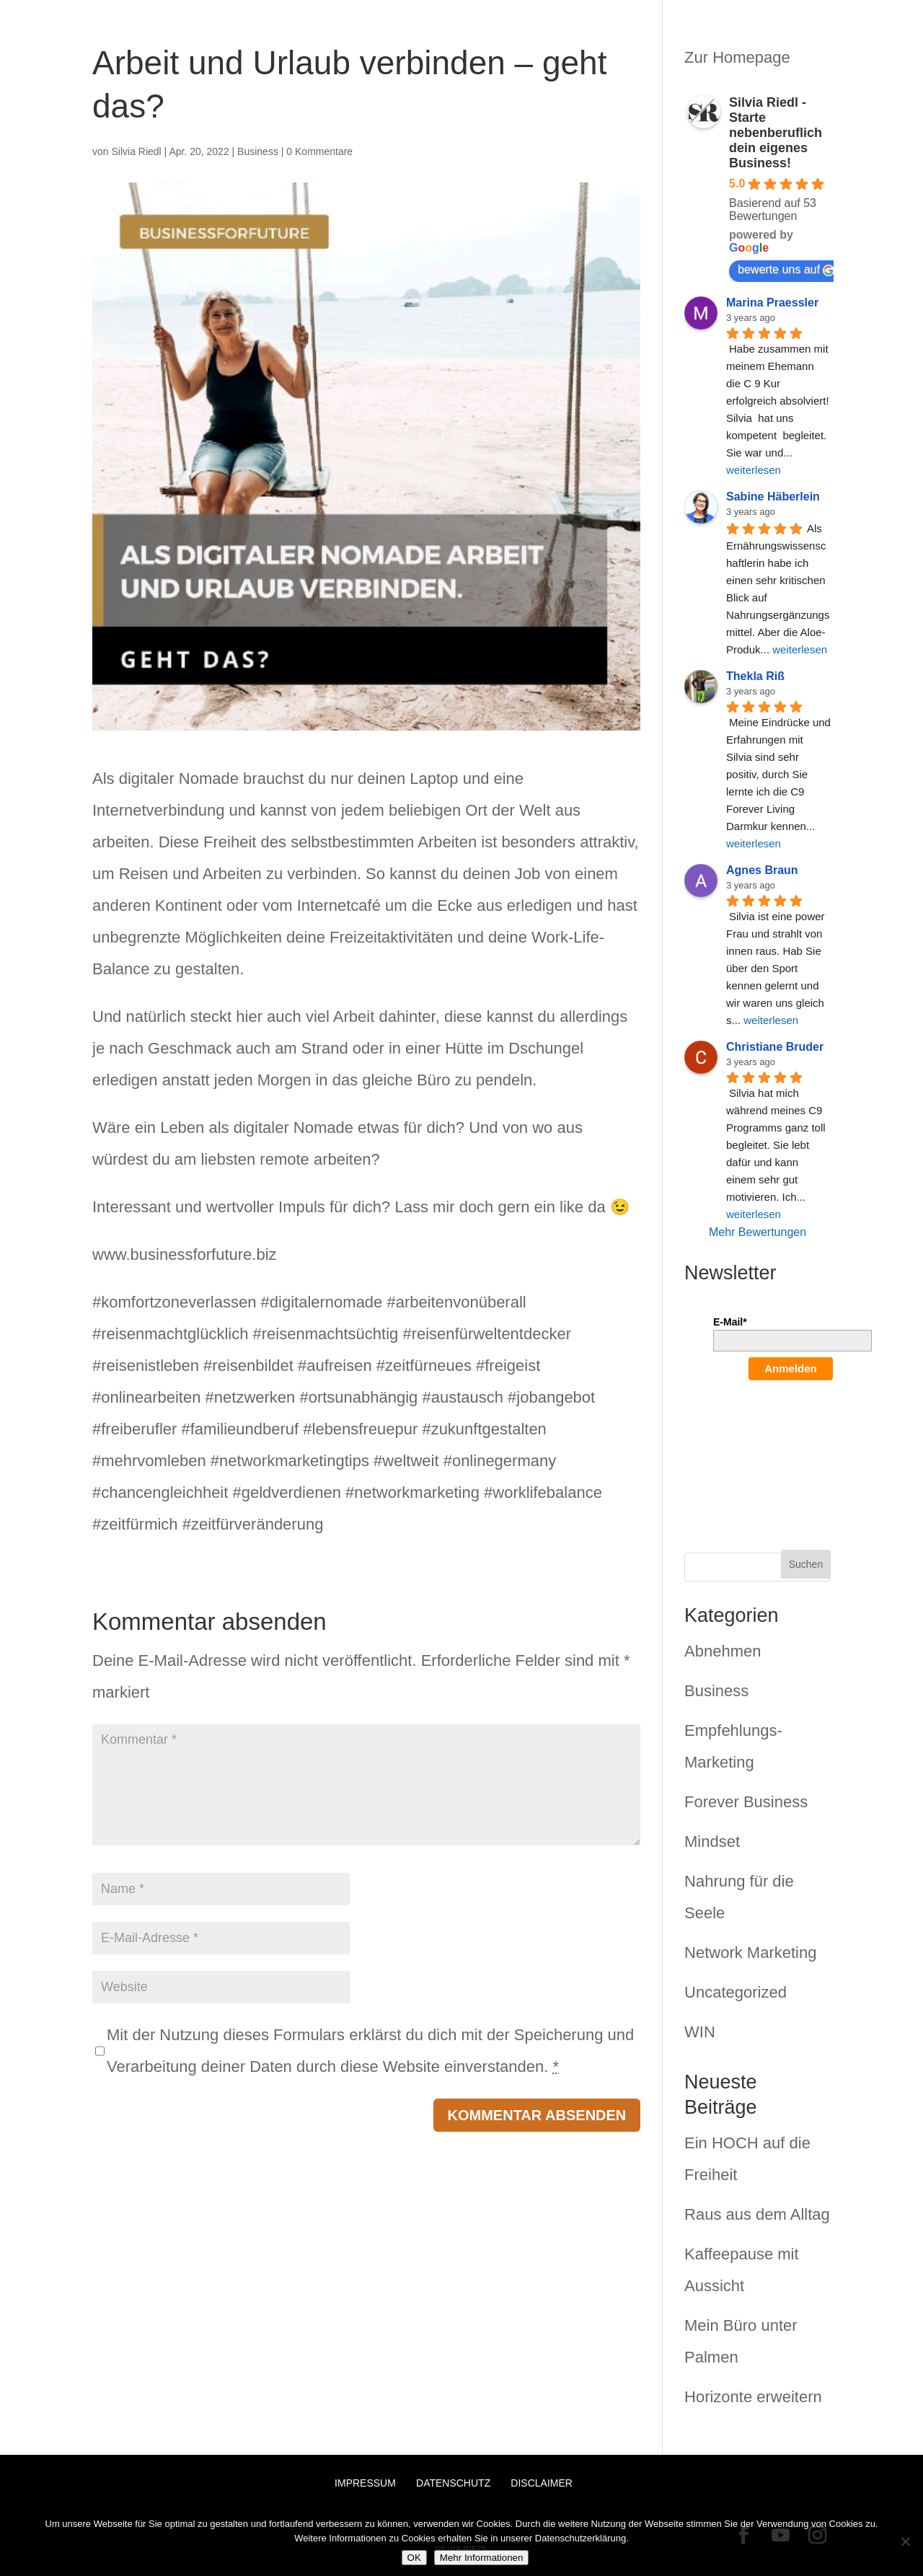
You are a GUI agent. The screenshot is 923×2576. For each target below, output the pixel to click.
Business (257, 151)
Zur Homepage (737, 57)
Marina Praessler (772, 302)
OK (414, 2557)
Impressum (365, 2483)
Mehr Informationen (482, 2557)
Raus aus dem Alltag (757, 2214)
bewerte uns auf (786, 269)
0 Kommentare (319, 151)
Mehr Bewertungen (757, 1232)
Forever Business (746, 1802)
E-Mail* (730, 1322)
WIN (699, 2032)
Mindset (712, 1841)
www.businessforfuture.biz (184, 1254)
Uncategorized (735, 1992)
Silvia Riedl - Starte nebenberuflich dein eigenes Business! (775, 132)
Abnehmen (722, 1651)
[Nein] (905, 2541)
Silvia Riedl (136, 151)
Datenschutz (453, 2483)
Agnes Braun (762, 870)
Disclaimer (542, 2483)
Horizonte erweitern (753, 2397)
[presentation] (772, 1447)
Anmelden (790, 1368)
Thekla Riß (755, 676)
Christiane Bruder (774, 1047)
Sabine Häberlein (773, 496)
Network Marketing (750, 1953)
